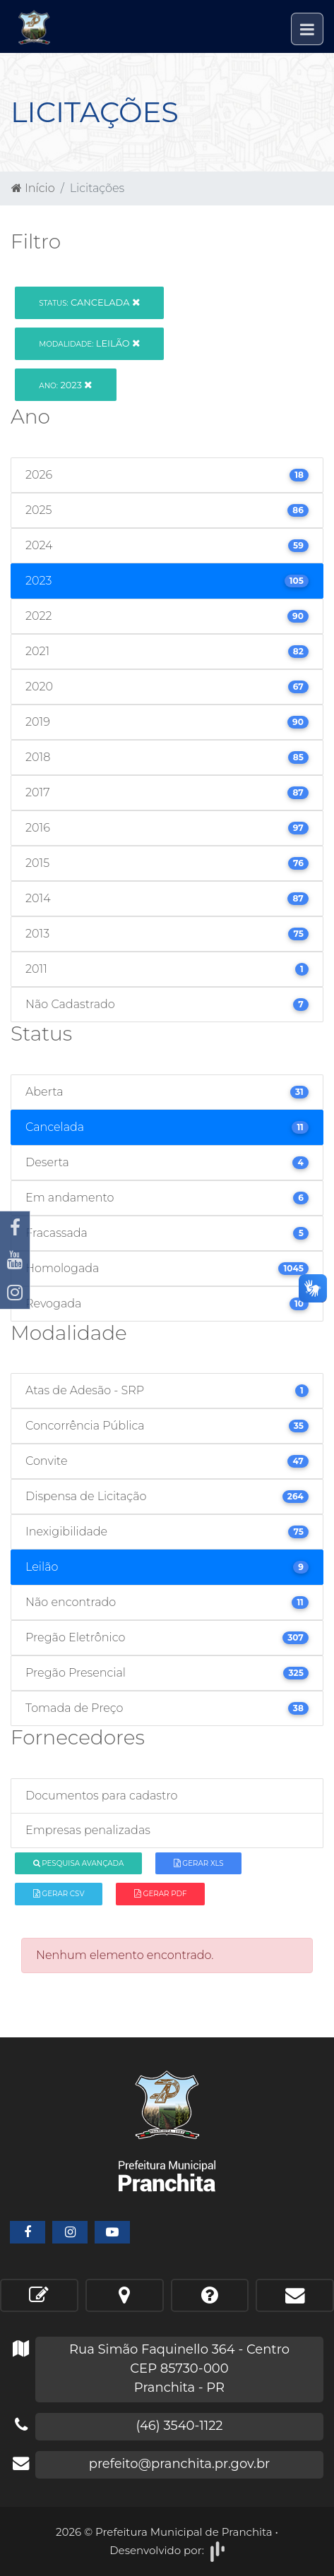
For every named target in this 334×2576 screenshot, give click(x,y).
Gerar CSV (59, 1893)
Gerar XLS (199, 1863)
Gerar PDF (160, 1893)
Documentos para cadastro (101, 1795)
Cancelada (89, 302)
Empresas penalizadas (87, 1830)
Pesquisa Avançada (78, 1863)
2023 (65, 384)
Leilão (89, 343)
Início (33, 188)
